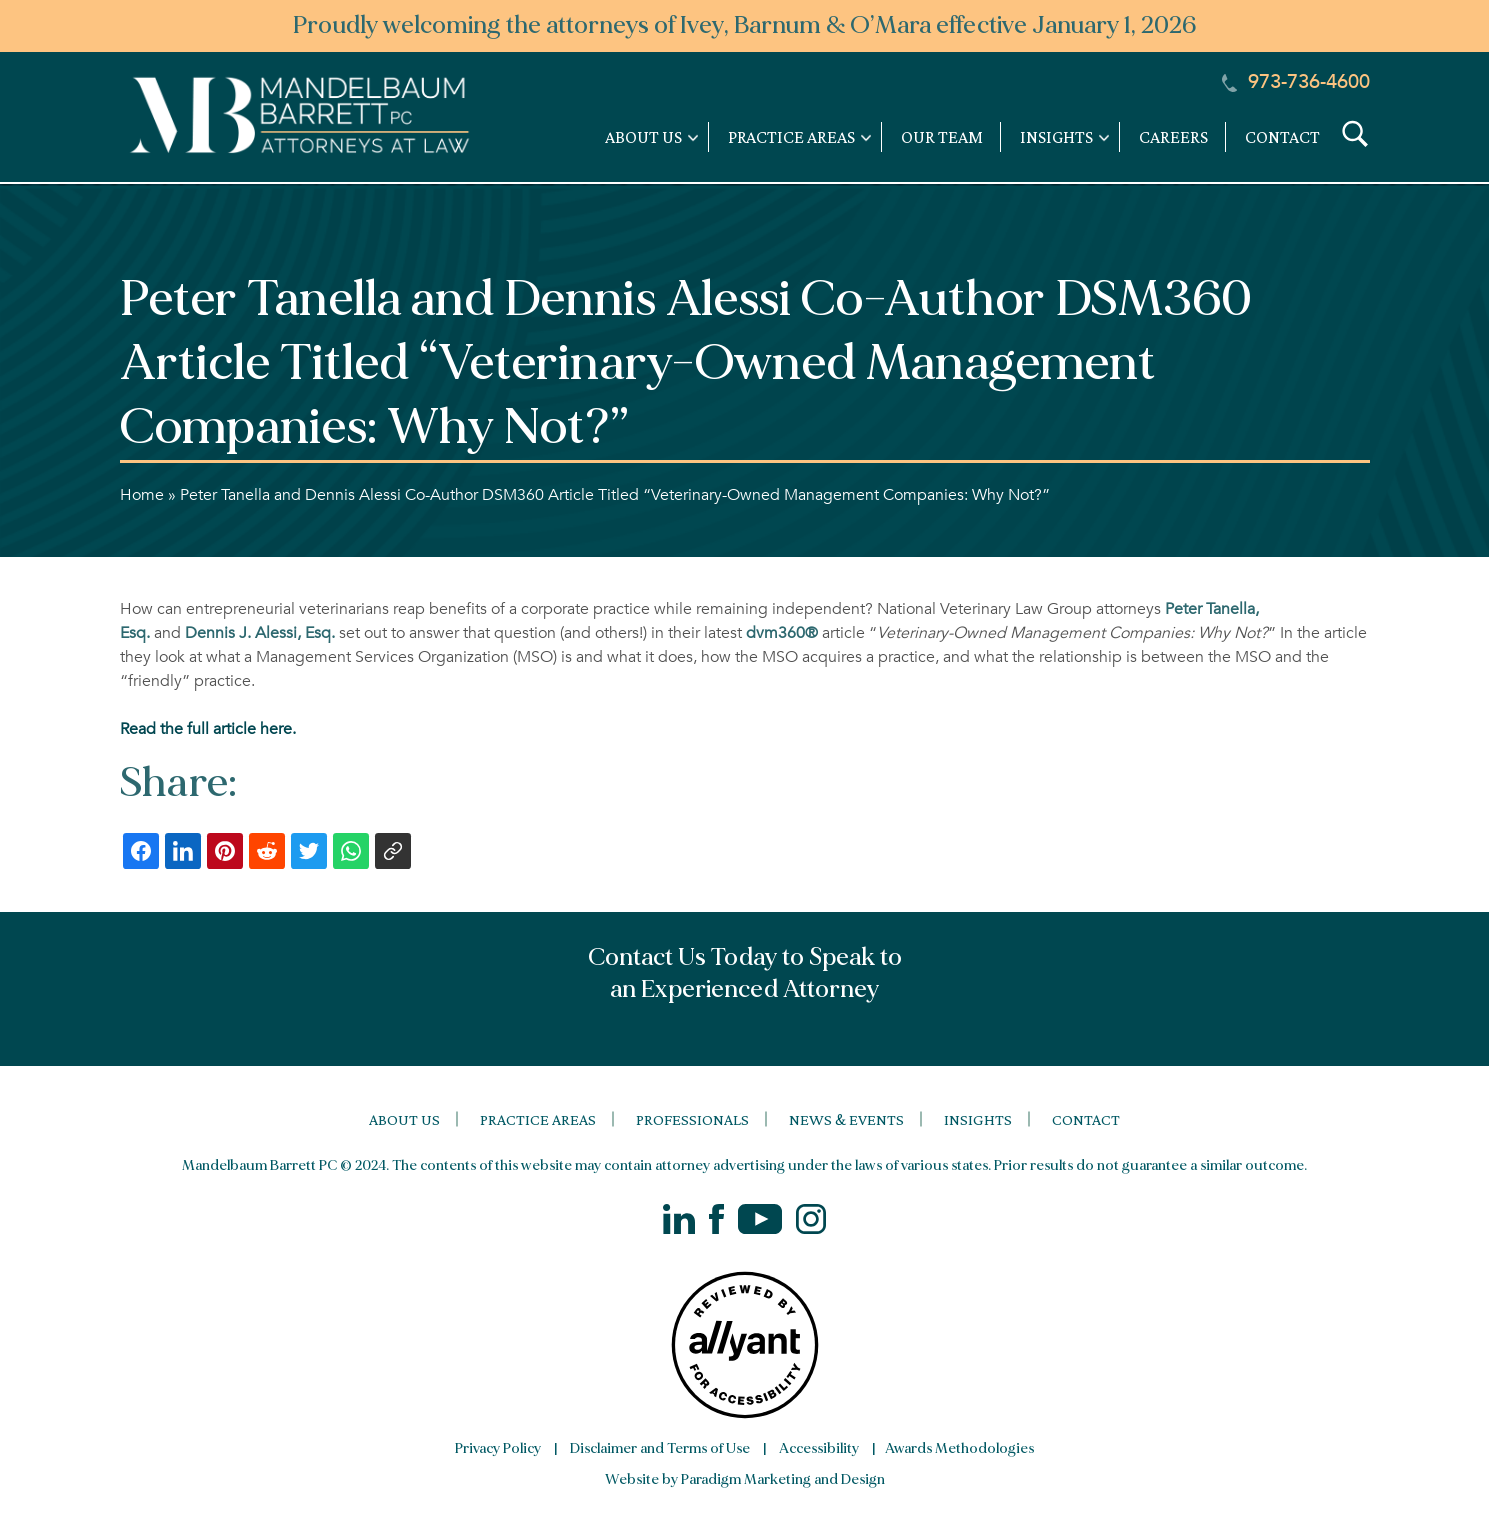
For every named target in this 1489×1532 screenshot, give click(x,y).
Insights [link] (1056, 137)
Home (142, 495)
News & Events (846, 1119)
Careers (1173, 137)
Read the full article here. (208, 729)
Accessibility (819, 1448)
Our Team (942, 137)
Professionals (692, 1119)
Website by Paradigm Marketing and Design (745, 1479)
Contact (1282, 137)
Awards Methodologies (959, 1448)
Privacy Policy (498, 1448)
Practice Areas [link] (791, 137)
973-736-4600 (1296, 82)
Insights (978, 1119)
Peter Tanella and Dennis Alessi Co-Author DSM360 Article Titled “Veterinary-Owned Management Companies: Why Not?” (615, 495)
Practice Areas (538, 1119)
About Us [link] (643, 137)
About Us (404, 1119)
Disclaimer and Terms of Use (660, 1448)
